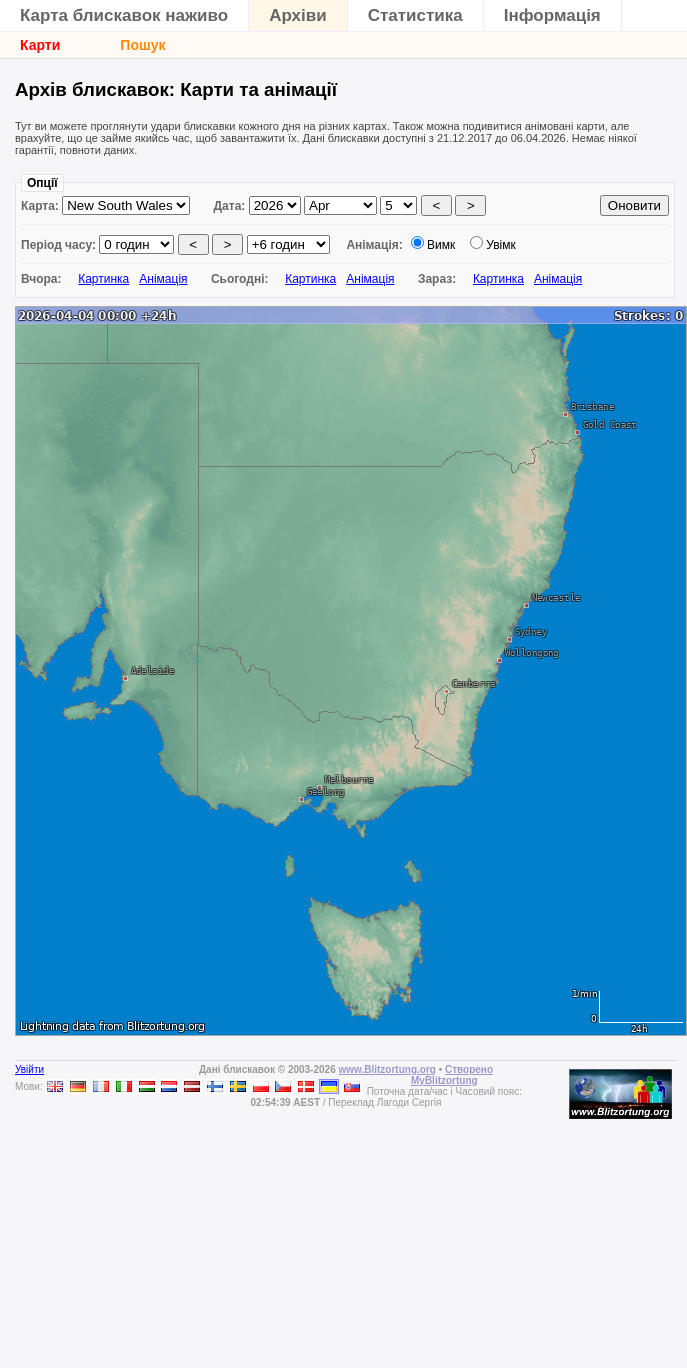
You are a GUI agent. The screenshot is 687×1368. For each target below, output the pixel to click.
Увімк (501, 245)
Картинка (103, 279)
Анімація (163, 279)
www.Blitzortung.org (386, 1069)
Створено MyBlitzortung (452, 1075)
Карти (40, 45)
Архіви (298, 15)
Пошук (142, 45)
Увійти (29, 1069)
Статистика (415, 15)
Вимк (441, 245)
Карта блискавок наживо (124, 15)
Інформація (552, 15)
